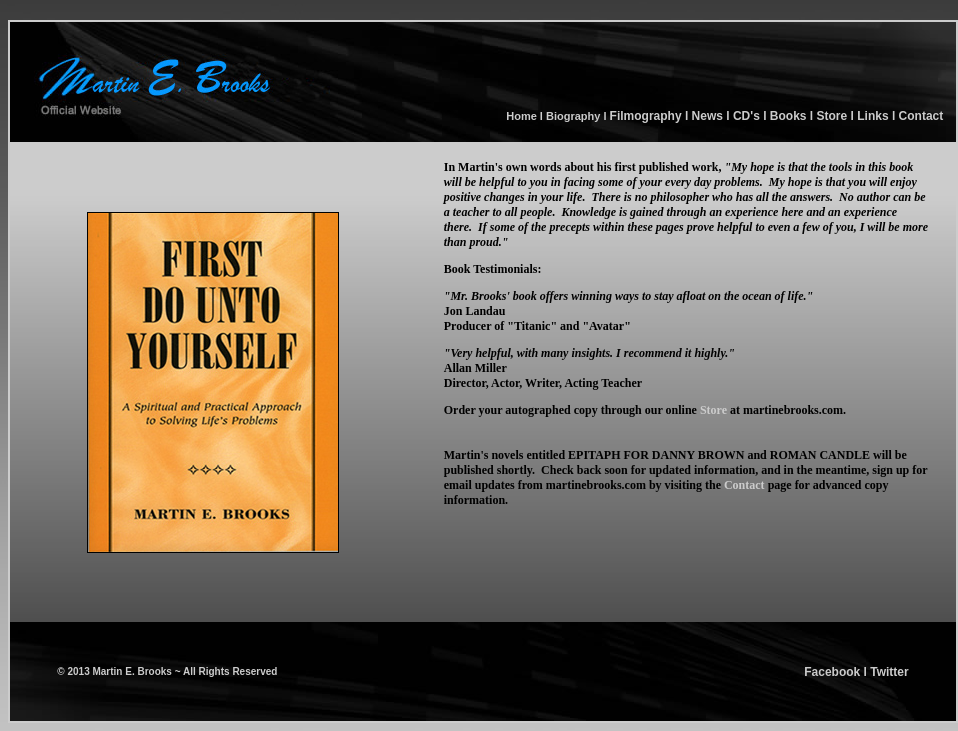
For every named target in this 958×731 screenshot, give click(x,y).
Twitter (889, 672)
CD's (746, 116)
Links (872, 116)
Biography (573, 116)
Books (788, 116)
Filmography (646, 116)
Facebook (832, 672)
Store (830, 116)
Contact (919, 116)
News (705, 116)
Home (523, 116)
